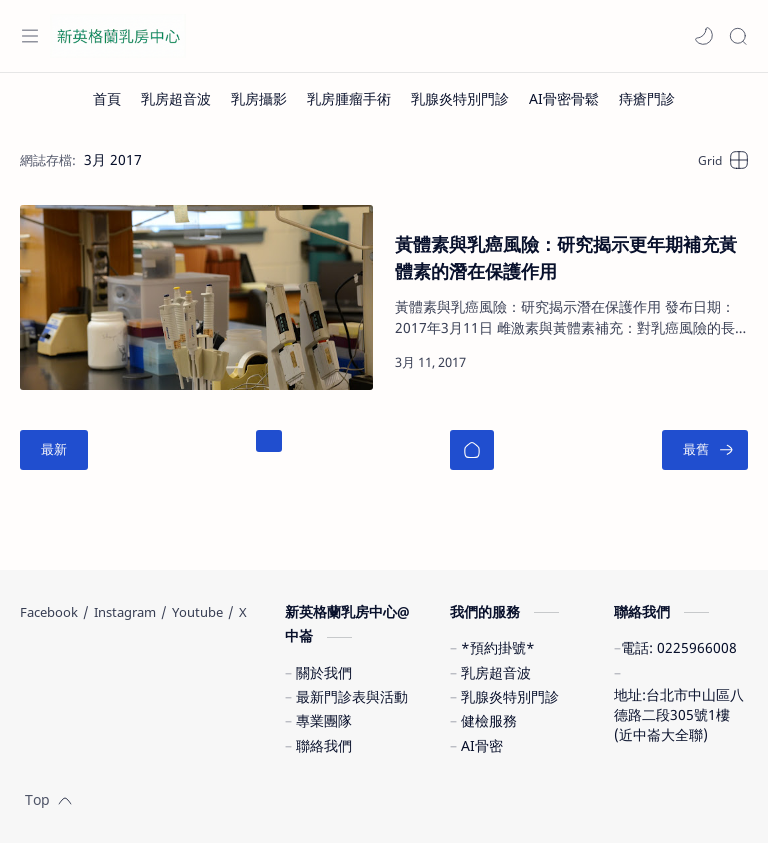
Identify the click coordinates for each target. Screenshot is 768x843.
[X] (243, 612)
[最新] (54, 450)
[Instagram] (125, 612)
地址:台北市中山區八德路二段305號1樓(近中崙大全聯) (679, 714)
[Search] (738, 36)
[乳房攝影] (259, 99)
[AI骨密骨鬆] (564, 99)
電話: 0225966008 (679, 647)
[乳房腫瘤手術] (349, 99)
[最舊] (705, 450)
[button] (704, 36)
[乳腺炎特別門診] (460, 99)
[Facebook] (49, 612)
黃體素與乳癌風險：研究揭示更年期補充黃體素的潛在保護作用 (566, 257)
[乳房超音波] (176, 99)
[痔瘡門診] (647, 99)
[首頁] (107, 99)
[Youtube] (197, 612)
